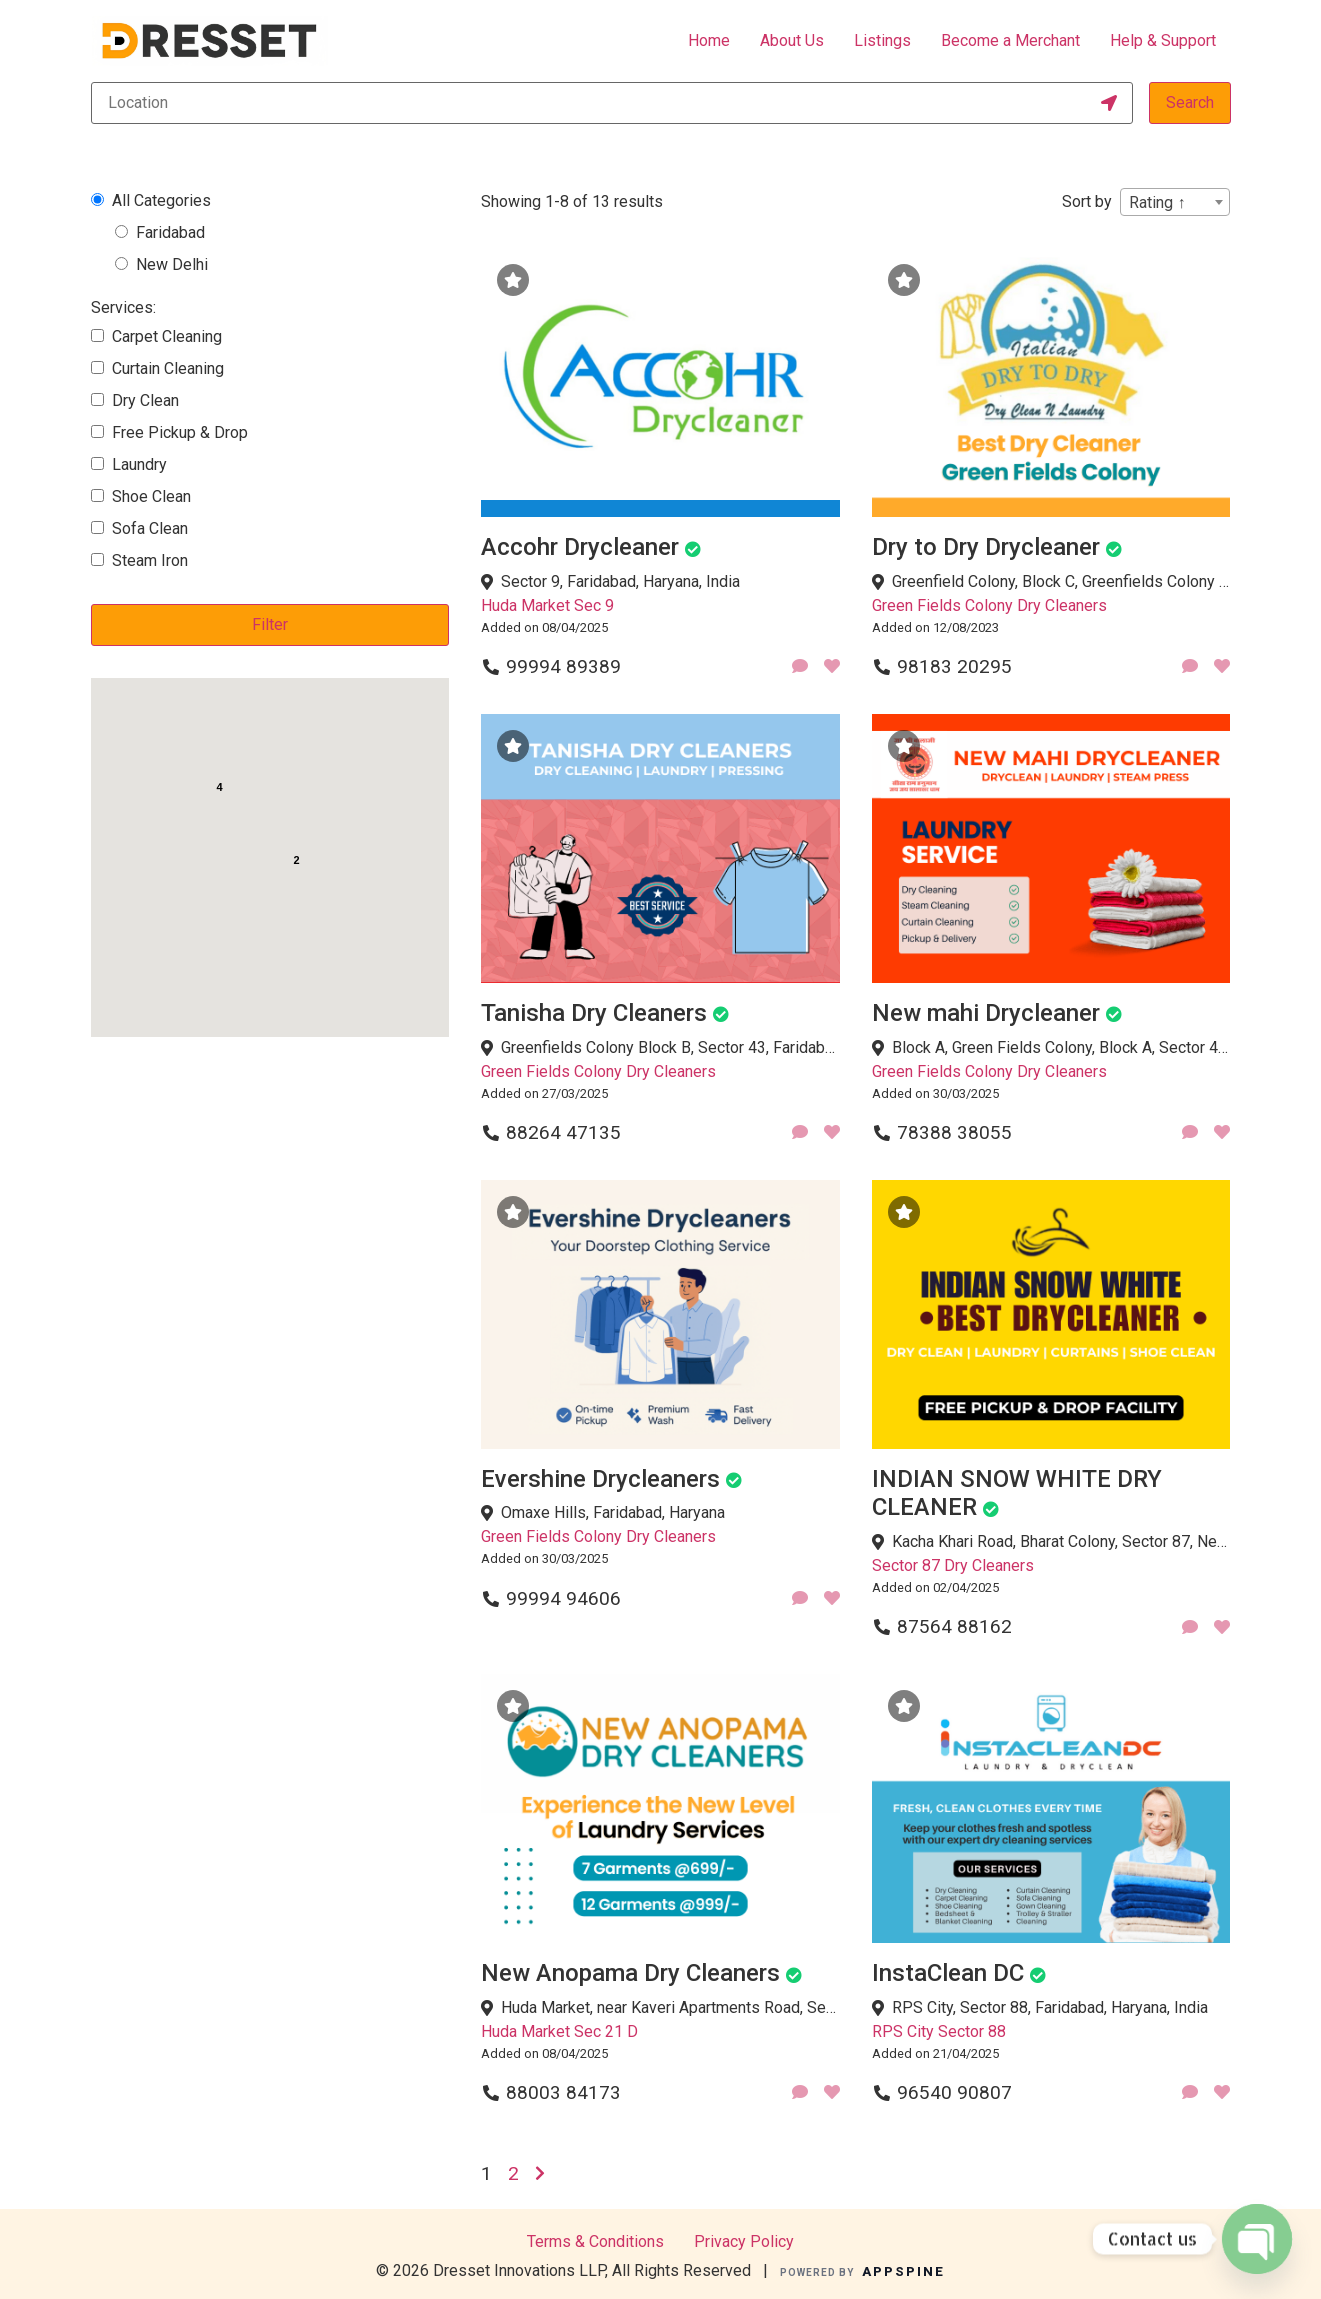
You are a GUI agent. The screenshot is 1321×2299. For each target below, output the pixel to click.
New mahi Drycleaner (986, 1013)
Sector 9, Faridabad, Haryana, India (620, 581)
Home (709, 40)
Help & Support (1163, 40)
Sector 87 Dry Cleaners (953, 1565)
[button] (282, 910)
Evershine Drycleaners (600, 1479)
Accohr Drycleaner (580, 547)
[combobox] (1175, 202)
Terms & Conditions (595, 2241)
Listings (882, 40)
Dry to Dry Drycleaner (986, 547)
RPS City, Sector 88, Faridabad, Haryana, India (1050, 2007)
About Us (792, 40)
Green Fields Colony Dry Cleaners (989, 605)
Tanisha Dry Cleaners (594, 1013)
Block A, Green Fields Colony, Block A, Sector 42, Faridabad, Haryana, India (1061, 1047)
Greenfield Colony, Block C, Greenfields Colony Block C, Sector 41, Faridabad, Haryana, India (1061, 581)
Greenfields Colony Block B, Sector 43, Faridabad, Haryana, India (670, 1047)
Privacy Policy (744, 2241)
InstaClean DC (948, 1973)
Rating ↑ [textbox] (1157, 202)
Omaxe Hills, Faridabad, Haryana (613, 1512)
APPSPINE (903, 2271)
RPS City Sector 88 (939, 2031)
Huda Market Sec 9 (547, 605)
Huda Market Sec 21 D (559, 2031)
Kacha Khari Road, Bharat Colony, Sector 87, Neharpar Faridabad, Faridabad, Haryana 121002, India (1061, 1541)
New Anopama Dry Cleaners (630, 1973)
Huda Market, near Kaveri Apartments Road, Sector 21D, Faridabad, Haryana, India (670, 2007)
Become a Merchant (1010, 40)
